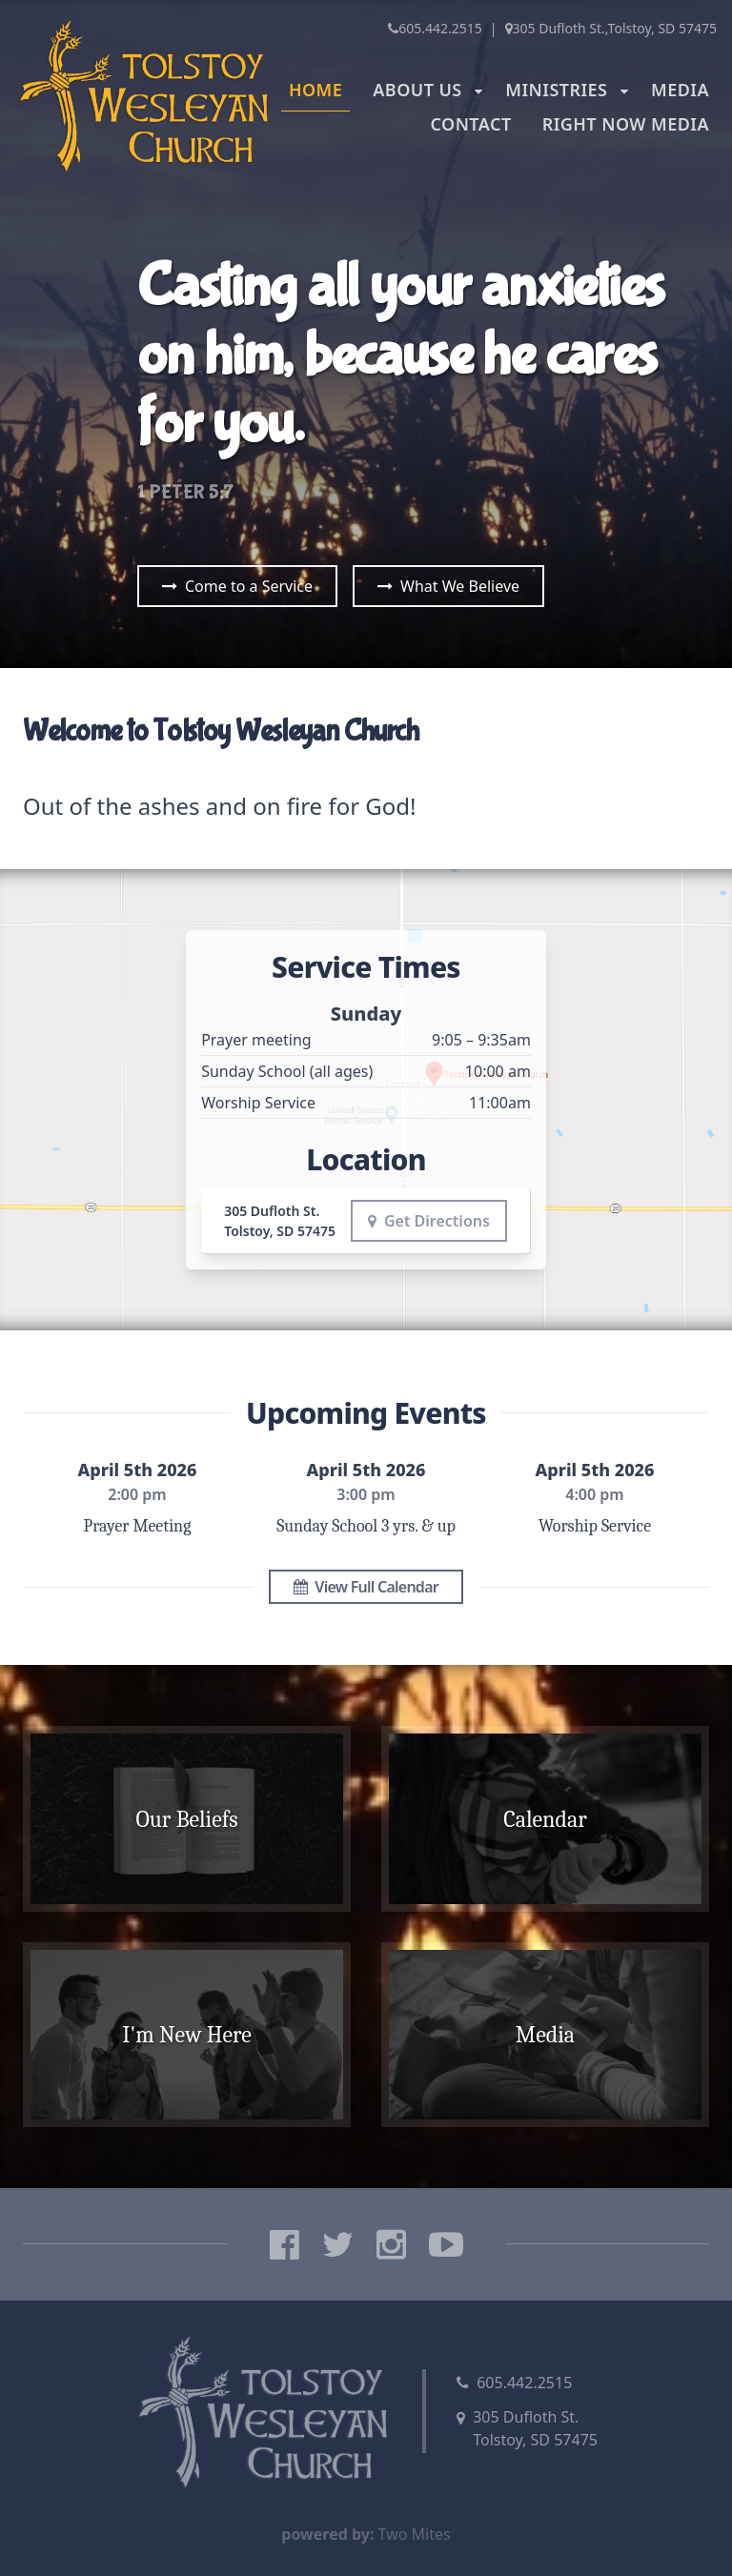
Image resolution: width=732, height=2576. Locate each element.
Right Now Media (625, 123)
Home (315, 89)
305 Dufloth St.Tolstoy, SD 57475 (535, 2428)
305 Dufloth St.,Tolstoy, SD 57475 (611, 28)
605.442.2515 (435, 28)
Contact (470, 123)
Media (680, 89)
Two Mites (414, 2534)
